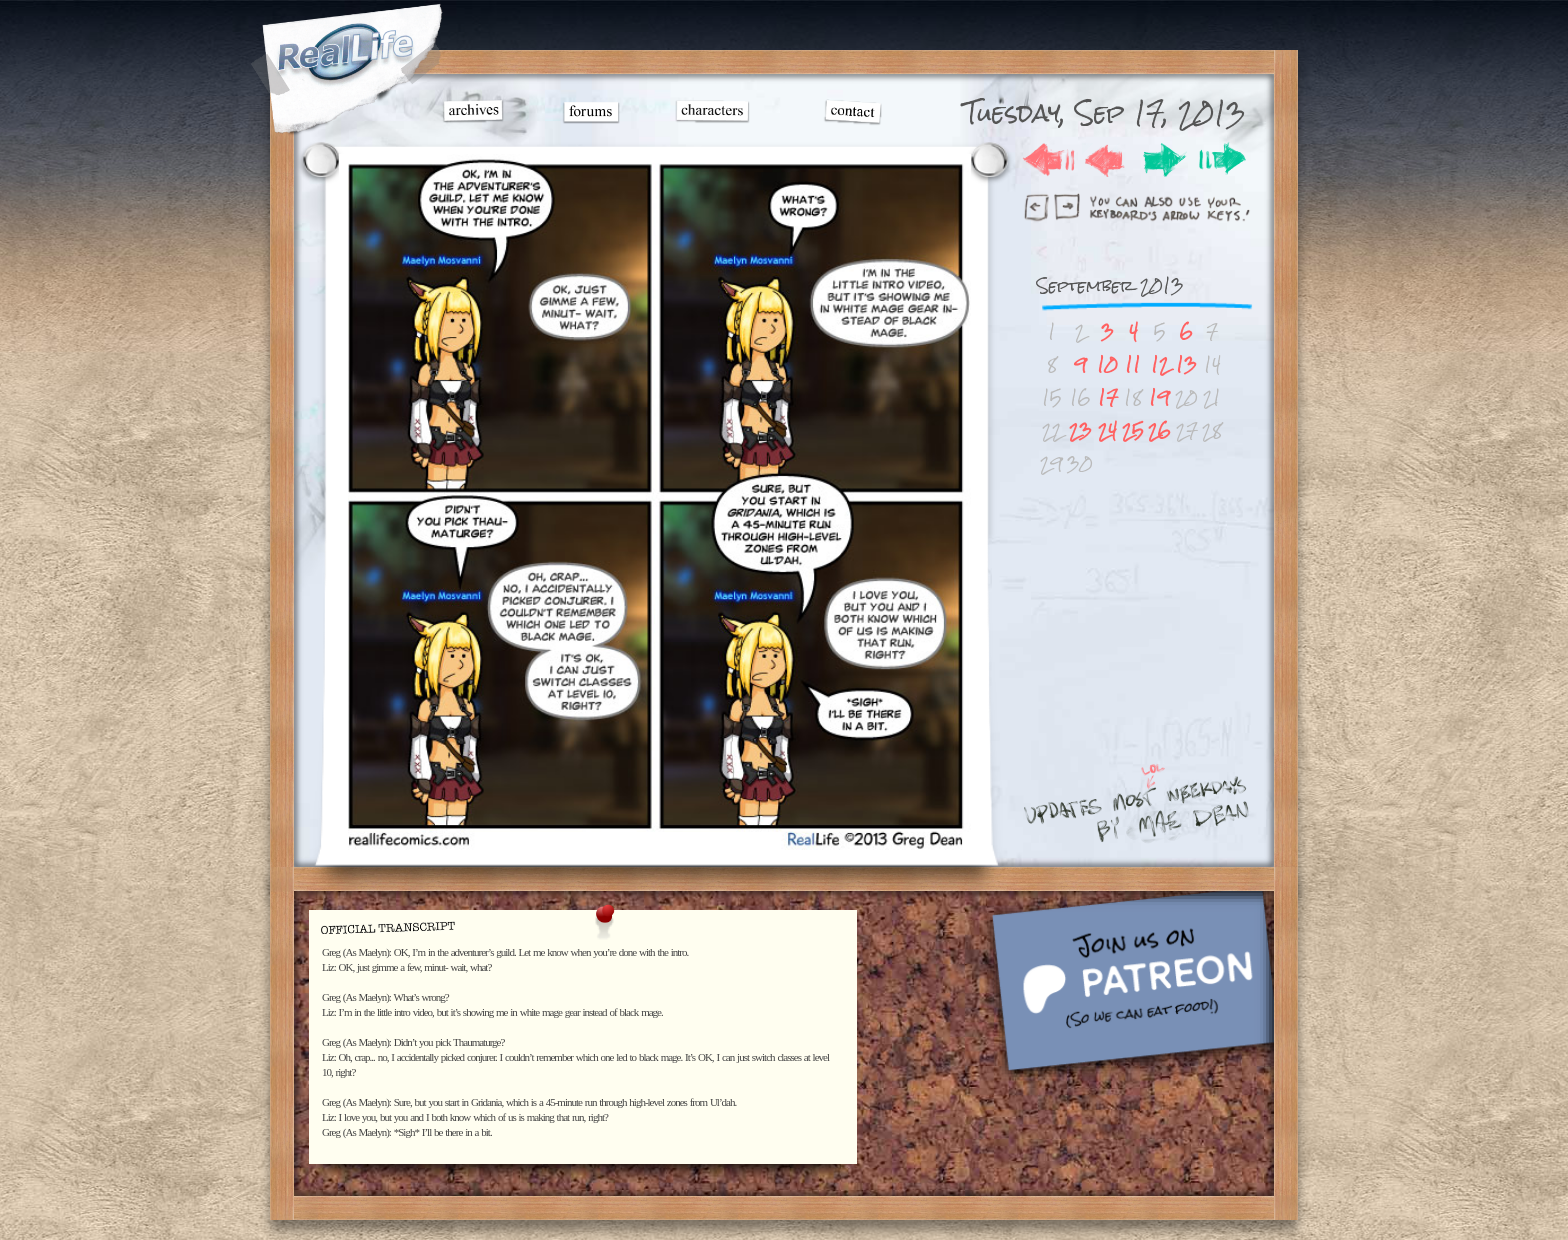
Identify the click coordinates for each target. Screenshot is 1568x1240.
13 (1186, 364)
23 (1080, 430)
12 (1160, 364)
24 (1107, 430)
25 (1133, 430)
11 (1133, 364)
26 (1159, 430)
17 (1108, 397)
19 (1159, 397)
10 (1107, 364)
